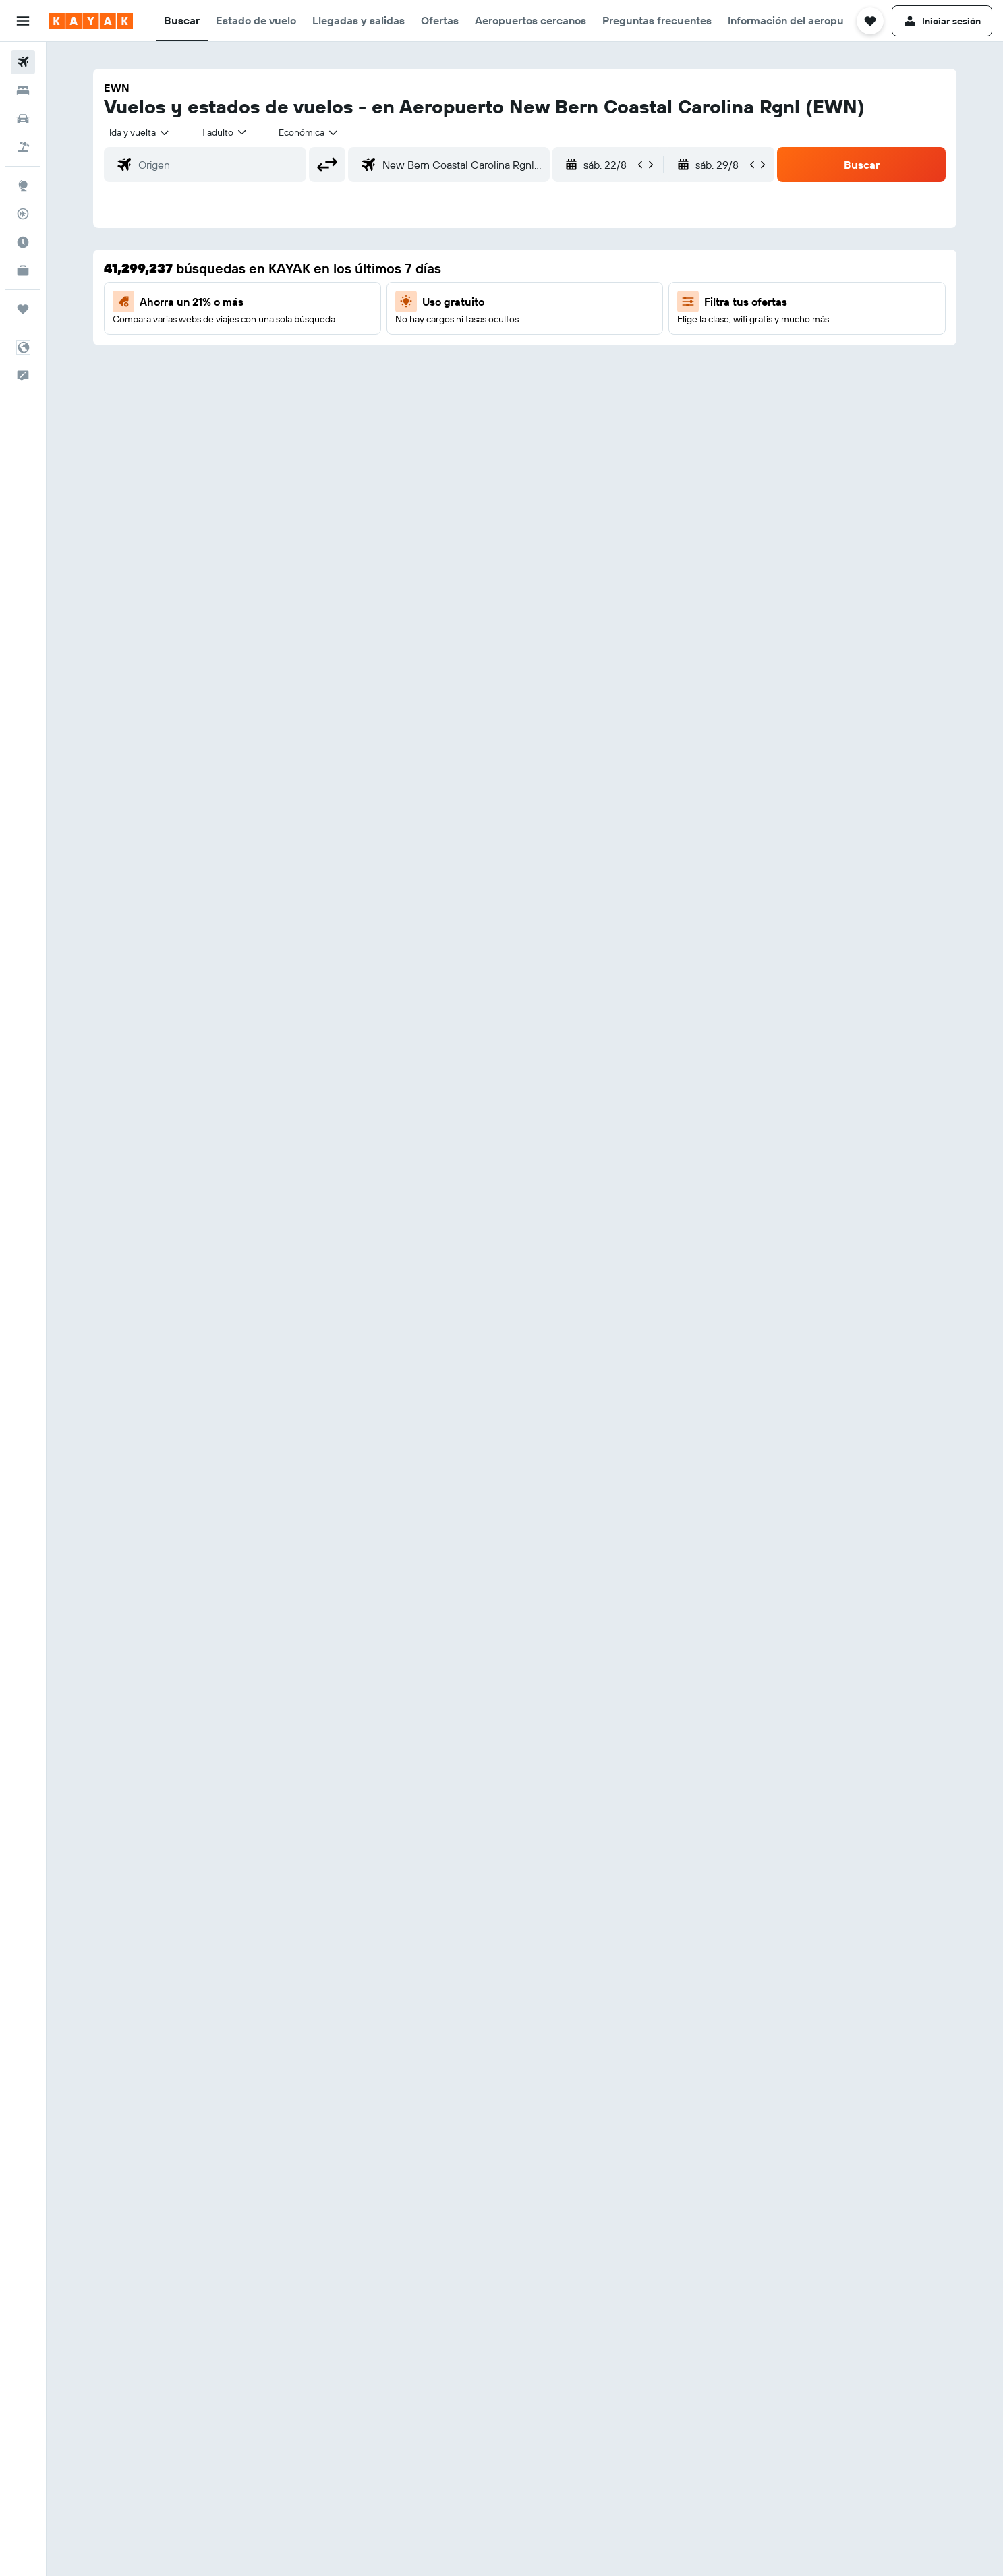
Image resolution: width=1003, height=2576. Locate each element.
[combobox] (140, 132)
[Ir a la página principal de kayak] (91, 21)
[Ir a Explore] (22, 185)
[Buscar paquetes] (22, 147)
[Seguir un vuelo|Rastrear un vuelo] (22, 213)
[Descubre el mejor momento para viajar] (22, 242)
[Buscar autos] (22, 118)
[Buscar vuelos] (22, 62)
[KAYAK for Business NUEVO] (22, 270)
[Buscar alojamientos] (22, 90)
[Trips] (22, 308)
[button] (23, 21)
